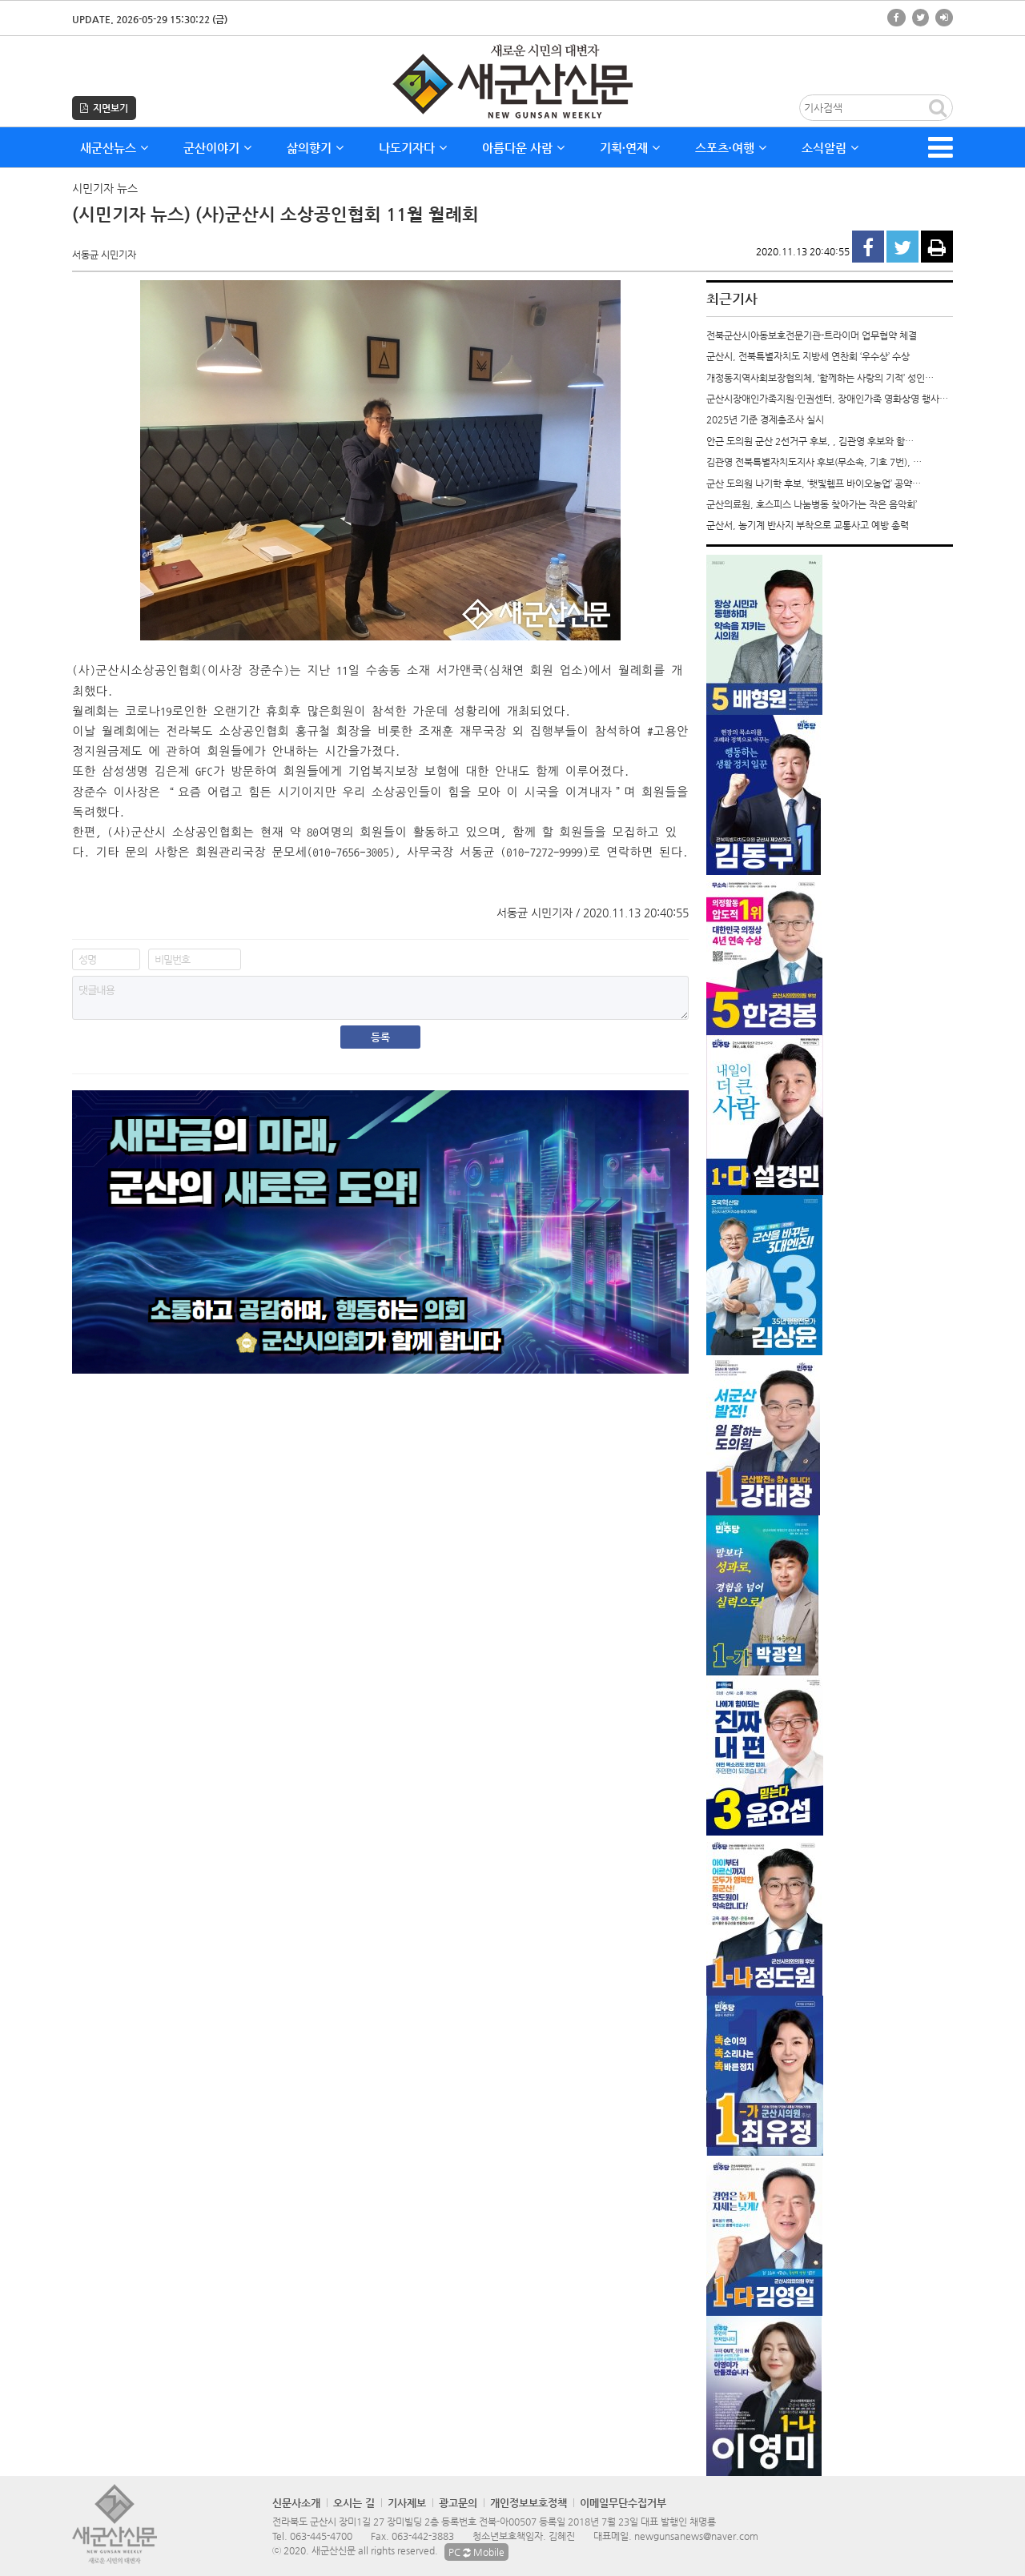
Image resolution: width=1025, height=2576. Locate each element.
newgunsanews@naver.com (696, 2536)
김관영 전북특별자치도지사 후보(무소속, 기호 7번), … (814, 461)
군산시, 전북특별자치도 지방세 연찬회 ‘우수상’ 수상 (808, 356)
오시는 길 (354, 2503)
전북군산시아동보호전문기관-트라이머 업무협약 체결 (811, 335)
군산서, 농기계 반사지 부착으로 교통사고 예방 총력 (807, 525)
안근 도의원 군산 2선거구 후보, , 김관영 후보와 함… (810, 441)
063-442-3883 (423, 2536)
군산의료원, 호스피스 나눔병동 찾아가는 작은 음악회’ (811, 504)
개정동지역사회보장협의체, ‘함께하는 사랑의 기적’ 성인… (820, 377)
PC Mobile (476, 2552)
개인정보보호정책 (528, 2503)
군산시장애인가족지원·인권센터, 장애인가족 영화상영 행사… (827, 398)
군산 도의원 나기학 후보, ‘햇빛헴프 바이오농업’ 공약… (813, 483)
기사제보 (407, 2503)
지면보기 (104, 108)
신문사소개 (296, 2503)
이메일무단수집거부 (623, 2503)
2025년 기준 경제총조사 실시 (765, 419)
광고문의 (458, 2503)
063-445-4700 (321, 2536)
